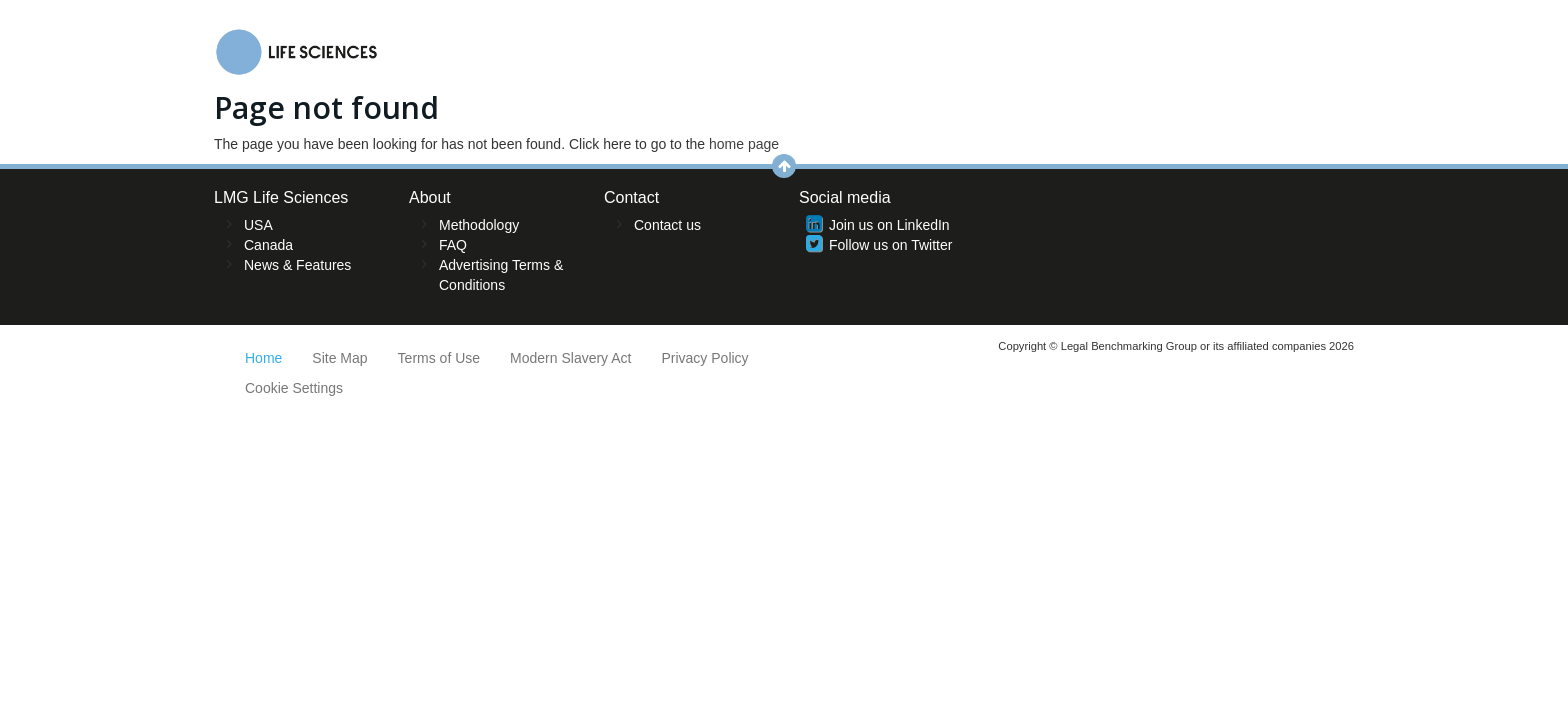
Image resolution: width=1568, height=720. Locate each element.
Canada (268, 245)
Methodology (479, 225)
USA (258, 225)
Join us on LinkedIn (889, 225)
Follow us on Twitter (890, 245)
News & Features (297, 265)
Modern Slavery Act (570, 358)
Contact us (667, 225)
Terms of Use (439, 358)
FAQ (453, 245)
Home (263, 358)
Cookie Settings (294, 388)
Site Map (339, 358)
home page (744, 144)
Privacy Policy (704, 358)
